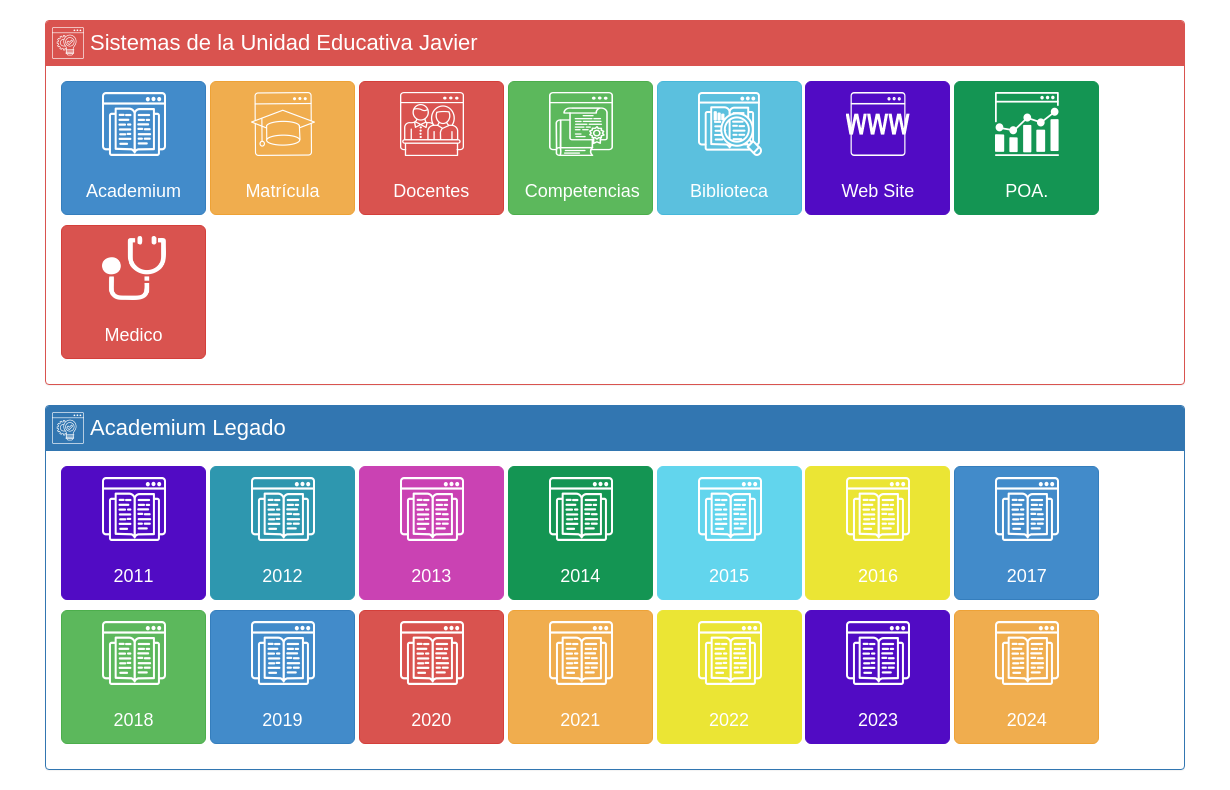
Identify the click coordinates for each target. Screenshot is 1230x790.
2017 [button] (1027, 531)
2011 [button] (134, 531)
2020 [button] (432, 675)
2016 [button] (878, 531)
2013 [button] (432, 531)
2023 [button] (878, 675)
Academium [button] (133, 146)
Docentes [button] (431, 146)
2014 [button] (581, 531)
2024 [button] (1027, 675)
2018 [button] (134, 675)
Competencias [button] (582, 146)
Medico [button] (134, 290)
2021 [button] (581, 675)
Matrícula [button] (282, 146)
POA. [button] (1027, 146)
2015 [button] (730, 531)
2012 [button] (283, 531)
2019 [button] (283, 675)
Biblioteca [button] (729, 146)
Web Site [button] (878, 146)
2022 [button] (730, 675)
